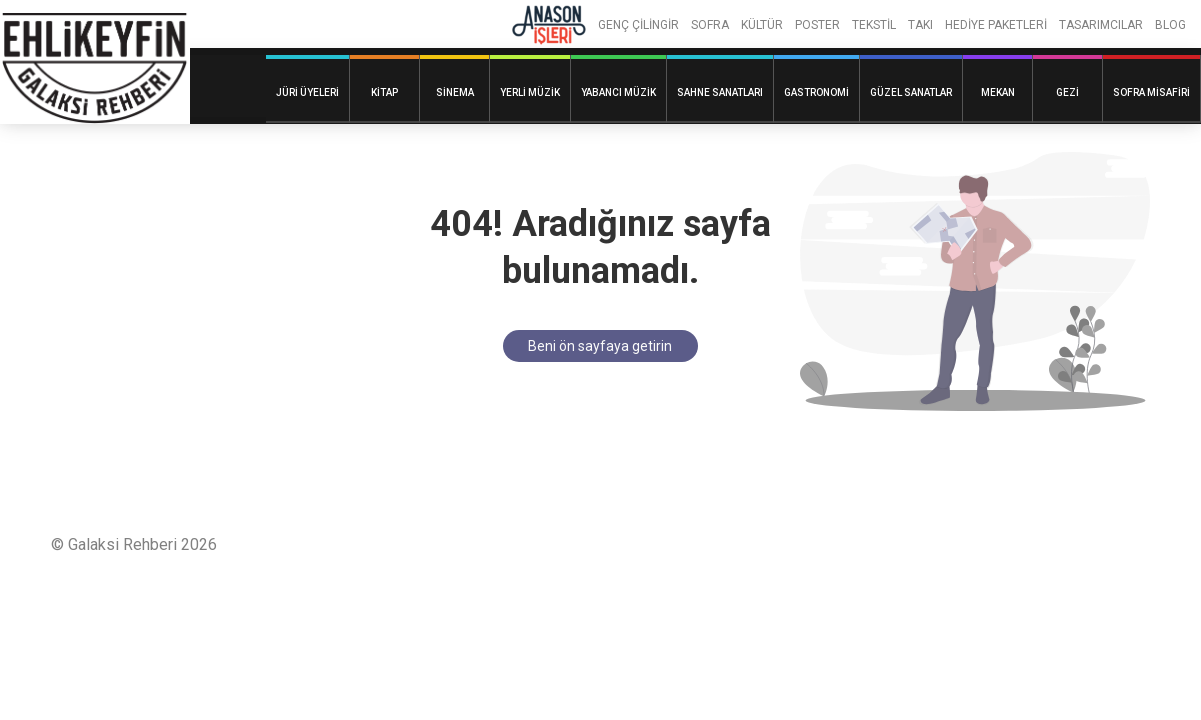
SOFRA (710, 25)
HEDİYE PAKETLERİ (996, 25)
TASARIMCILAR (1101, 25)
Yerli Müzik (530, 92)
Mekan (998, 92)
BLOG (1170, 25)
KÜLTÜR (762, 25)
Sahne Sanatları (720, 92)
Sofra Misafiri (1151, 92)
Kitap (384, 92)
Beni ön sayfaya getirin (600, 346)
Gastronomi (816, 92)
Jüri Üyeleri (307, 92)
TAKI (920, 25)
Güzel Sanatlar (911, 92)
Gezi (1067, 92)
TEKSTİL (874, 25)
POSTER (817, 25)
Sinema (455, 92)
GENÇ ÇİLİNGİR (638, 25)
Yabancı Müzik (618, 92)
